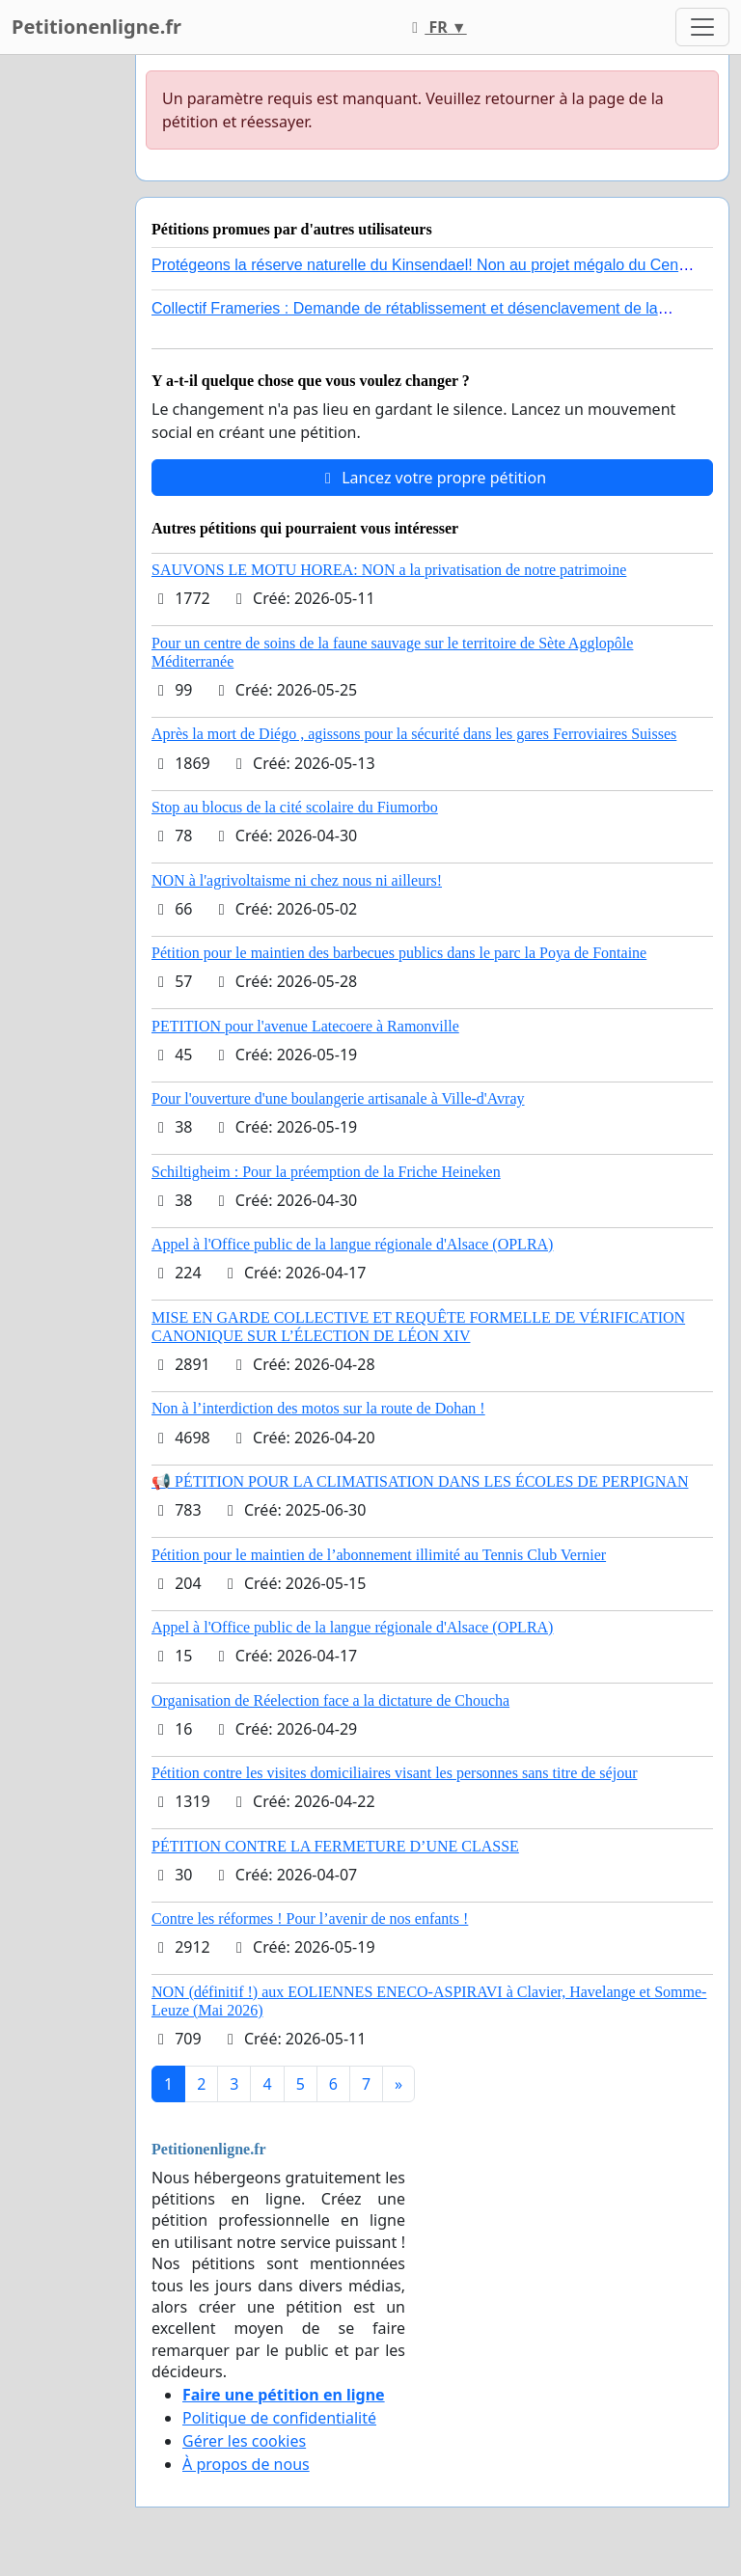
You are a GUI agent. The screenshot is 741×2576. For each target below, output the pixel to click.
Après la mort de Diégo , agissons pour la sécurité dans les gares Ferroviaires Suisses (413, 734)
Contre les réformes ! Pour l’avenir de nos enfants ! (309, 1918)
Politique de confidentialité (279, 2417)
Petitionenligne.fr (96, 27)
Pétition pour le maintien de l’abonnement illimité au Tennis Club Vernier (378, 1555)
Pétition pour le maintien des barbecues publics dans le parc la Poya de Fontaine (398, 953)
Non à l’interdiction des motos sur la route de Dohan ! (318, 1408)
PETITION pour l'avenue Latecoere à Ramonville (305, 1026)
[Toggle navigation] (702, 27)
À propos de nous (246, 2464)
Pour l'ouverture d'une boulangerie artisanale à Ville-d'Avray (338, 1098)
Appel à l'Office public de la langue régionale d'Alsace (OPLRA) (352, 1244)
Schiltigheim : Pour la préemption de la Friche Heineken (326, 1172)
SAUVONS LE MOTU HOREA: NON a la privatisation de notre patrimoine (388, 570)
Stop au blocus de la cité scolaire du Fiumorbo (294, 807)
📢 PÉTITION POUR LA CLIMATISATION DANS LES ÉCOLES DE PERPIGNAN (419, 1481)
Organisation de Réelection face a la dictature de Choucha (330, 1700)
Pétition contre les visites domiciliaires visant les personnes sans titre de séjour (394, 1773)
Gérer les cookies (244, 2441)
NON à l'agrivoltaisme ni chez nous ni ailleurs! (296, 880)
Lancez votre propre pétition (432, 477)
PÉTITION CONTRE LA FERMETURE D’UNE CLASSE (335, 1846)
